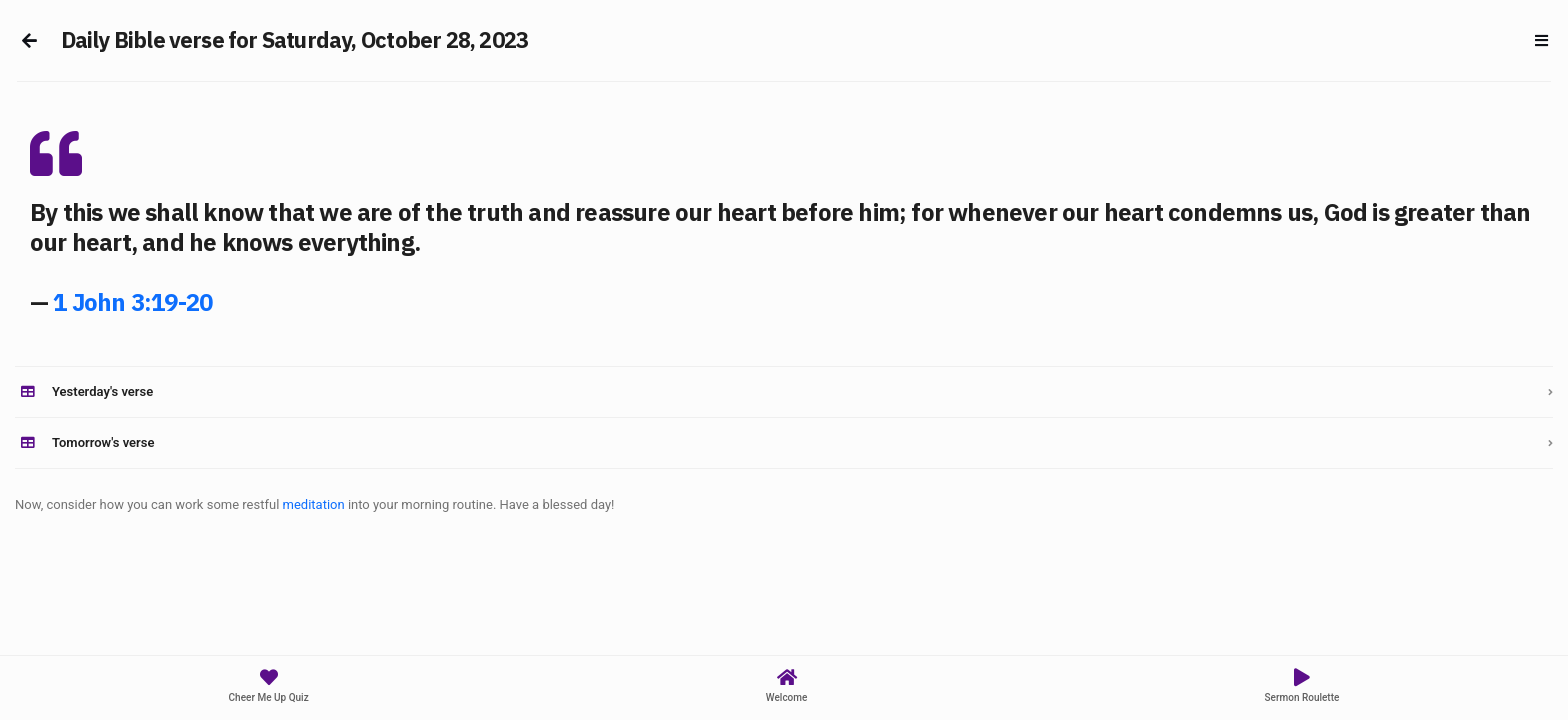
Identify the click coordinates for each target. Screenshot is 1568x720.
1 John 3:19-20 (132, 302)
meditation (314, 504)
